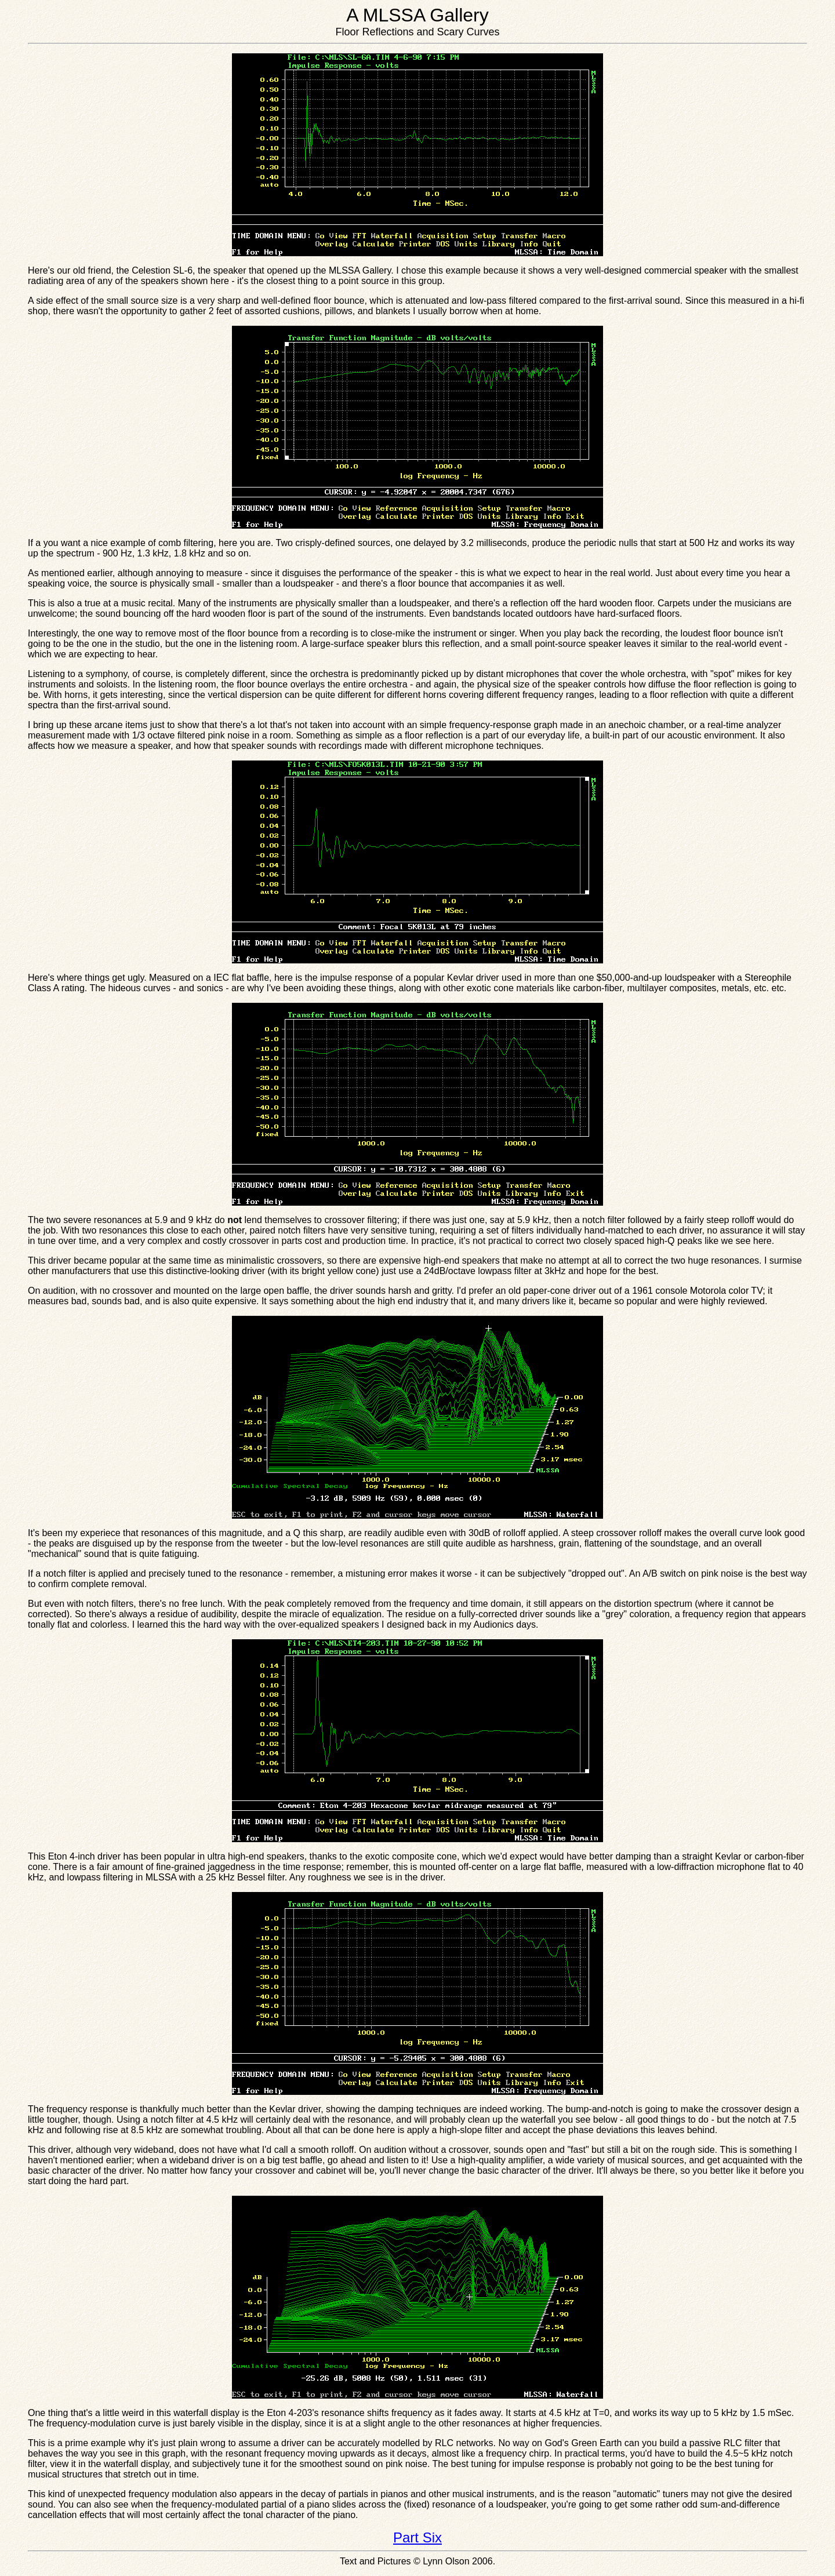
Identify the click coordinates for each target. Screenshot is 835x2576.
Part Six (417, 2537)
